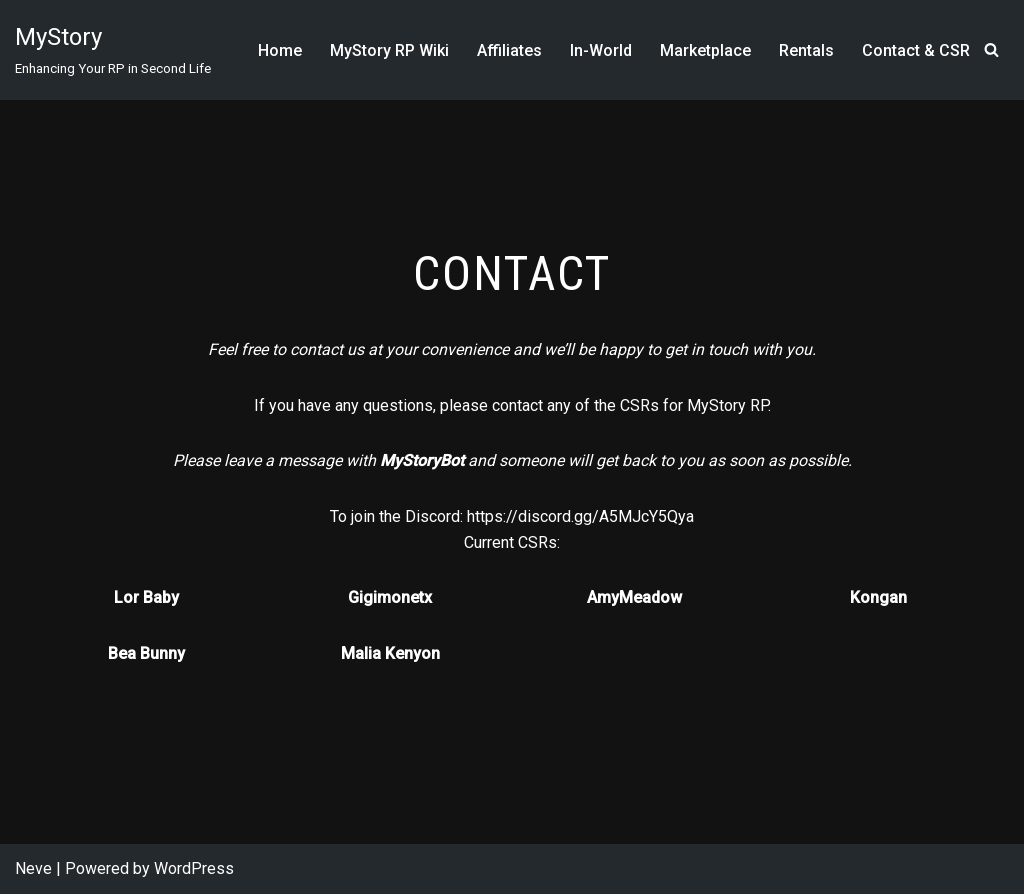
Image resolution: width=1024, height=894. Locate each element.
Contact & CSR (916, 50)
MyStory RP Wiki (389, 50)
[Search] (991, 49)
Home (280, 50)
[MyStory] (113, 50)
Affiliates (509, 50)
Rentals (806, 50)
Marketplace (705, 50)
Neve (33, 868)
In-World (601, 50)
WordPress (194, 868)
